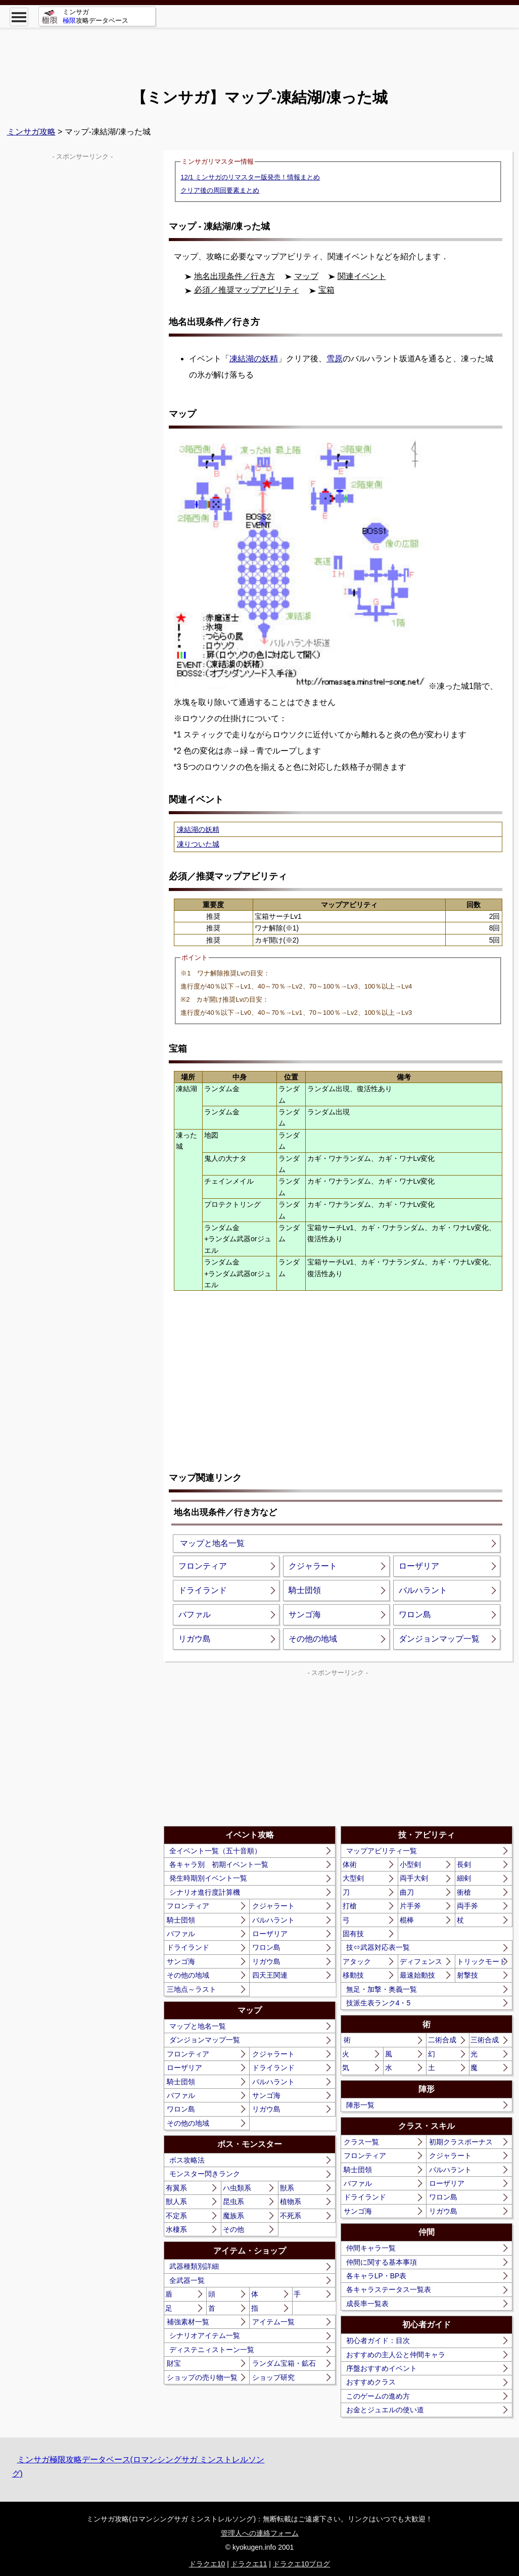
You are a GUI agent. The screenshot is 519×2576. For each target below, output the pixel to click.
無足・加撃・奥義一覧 (381, 1989)
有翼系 (176, 2188)
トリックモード (481, 1961)
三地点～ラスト (191, 1989)
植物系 (290, 2201)
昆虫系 (233, 2201)
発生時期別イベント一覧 (208, 1878)
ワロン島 (415, 1614)
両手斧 (467, 1906)
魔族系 (233, 2216)
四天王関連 (270, 1975)
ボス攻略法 (187, 2160)
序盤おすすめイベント (381, 2368)
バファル (194, 1614)
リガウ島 (194, 1638)
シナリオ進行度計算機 (204, 1892)
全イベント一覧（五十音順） (215, 1851)
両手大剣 (414, 1878)
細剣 (464, 1878)
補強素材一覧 (188, 2322)
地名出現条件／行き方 (234, 276)
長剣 (464, 1864)
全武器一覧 (187, 2280)
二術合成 (442, 2040)
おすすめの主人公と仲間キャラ (395, 2355)
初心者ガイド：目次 (378, 2340)
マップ (306, 276)
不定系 (176, 2216)
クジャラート (313, 1566)
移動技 (353, 1975)
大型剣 (353, 1878)
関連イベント (362, 276)
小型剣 (410, 1864)
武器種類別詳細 (194, 2266)
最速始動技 (417, 1975)
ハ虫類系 (237, 2188)
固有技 (353, 1934)
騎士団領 (305, 1590)
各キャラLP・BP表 (376, 2276)
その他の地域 (313, 1638)
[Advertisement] (260, 50)
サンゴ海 (305, 1614)
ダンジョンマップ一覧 (439, 1638)
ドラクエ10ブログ (302, 2564)
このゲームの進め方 (378, 2396)
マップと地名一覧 (212, 1543)
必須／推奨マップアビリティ (246, 290)
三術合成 (484, 2040)
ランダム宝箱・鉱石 (284, 2363)
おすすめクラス (371, 2382)
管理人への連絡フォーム (260, 2533)
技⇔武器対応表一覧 (378, 1947)
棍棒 (407, 1920)
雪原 (334, 358)
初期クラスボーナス (461, 2142)
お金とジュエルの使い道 (385, 2410)
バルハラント (423, 1590)
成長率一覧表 (367, 2304)
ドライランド (202, 1590)
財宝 (174, 2363)
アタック (357, 1961)
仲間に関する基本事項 (381, 2262)
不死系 (290, 2216)
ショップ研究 (273, 2377)
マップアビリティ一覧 (381, 1851)
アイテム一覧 (273, 2322)
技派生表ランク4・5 (378, 2003)
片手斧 (410, 1906)
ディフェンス (421, 1961)
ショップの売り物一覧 (202, 2377)
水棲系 (176, 2229)
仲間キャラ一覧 (371, 2248)
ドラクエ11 (249, 2564)
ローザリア (419, 1566)
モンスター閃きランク (204, 2174)
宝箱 (326, 290)
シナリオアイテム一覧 (204, 2335)
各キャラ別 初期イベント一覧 (218, 1864)
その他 (233, 2229)
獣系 (287, 2188)
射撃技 (467, 1975)
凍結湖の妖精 (253, 358)
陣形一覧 (360, 2105)
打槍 (350, 1906)
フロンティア (202, 1566)
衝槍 (464, 1892)
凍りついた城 (198, 844)
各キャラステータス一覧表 (388, 2289)
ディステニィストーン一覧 (211, 2350)
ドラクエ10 (207, 2564)
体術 (350, 1864)
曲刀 (407, 1892)
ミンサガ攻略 (31, 131)
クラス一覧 (361, 2142)
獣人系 (176, 2201)
